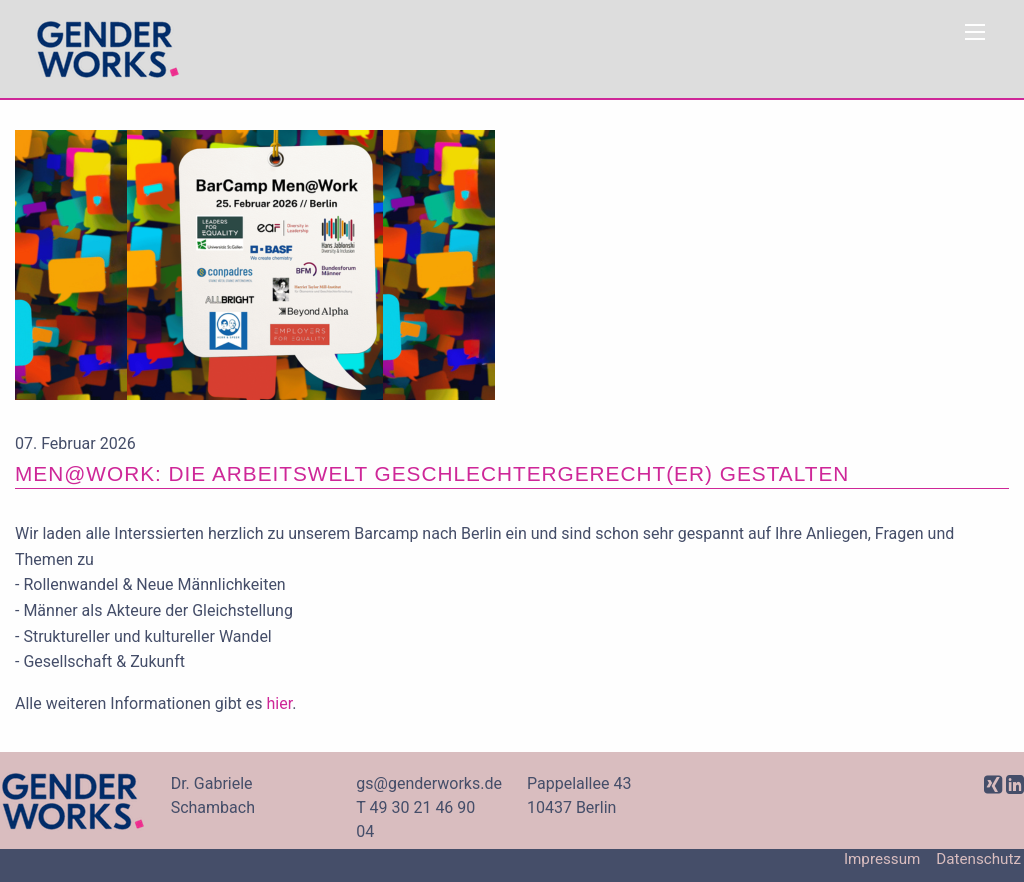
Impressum (882, 860)
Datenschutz (978, 860)
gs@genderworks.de (429, 783)
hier (280, 703)
